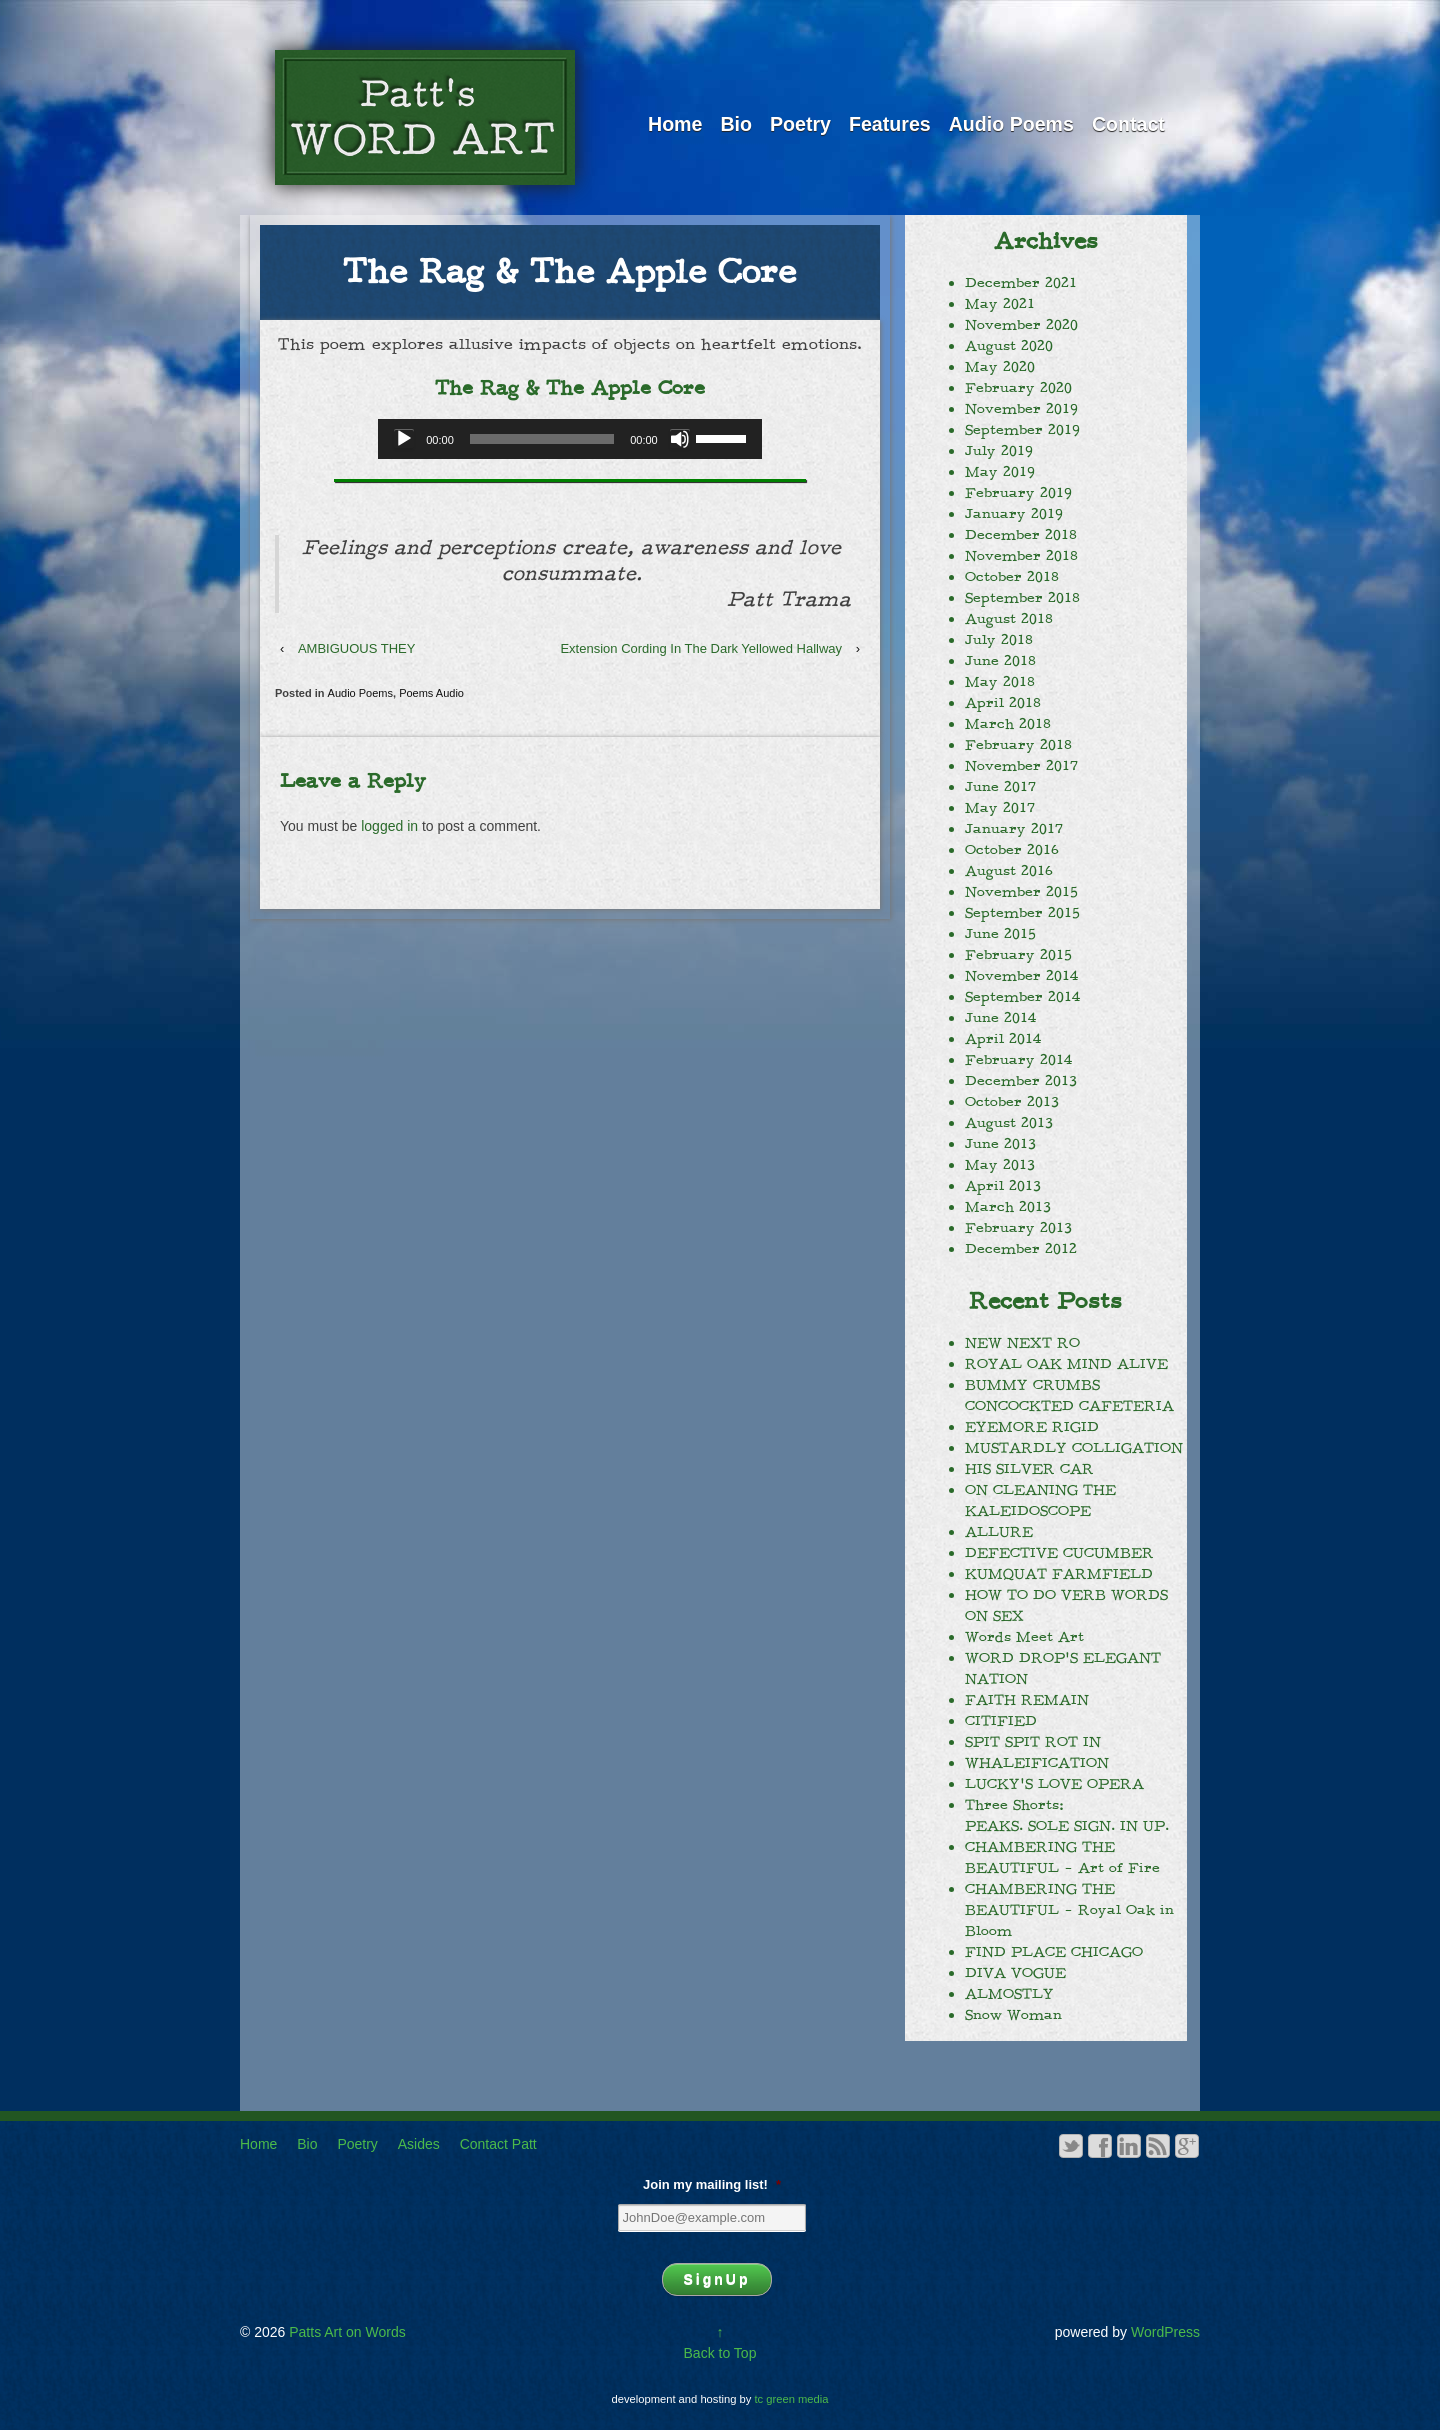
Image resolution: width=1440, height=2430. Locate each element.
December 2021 (1021, 283)
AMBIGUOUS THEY (357, 648)
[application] (569, 439)
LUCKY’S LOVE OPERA (1054, 1784)
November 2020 (1021, 325)
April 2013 (1003, 1186)
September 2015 (1022, 913)
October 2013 (1012, 1102)
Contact (1128, 124)
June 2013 (1000, 1144)
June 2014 (1000, 1018)
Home (675, 124)
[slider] (542, 439)
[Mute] (680, 439)
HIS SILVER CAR (1029, 1469)
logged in (389, 826)
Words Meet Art (1024, 1637)
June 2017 (1000, 787)
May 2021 (1000, 304)
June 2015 (1000, 934)
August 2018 (1009, 619)
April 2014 (1003, 1039)
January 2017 (1014, 829)
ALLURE (999, 1532)
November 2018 (1021, 556)
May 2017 (1000, 808)
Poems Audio (431, 693)
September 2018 (1022, 598)
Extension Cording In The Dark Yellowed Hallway (701, 648)
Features (890, 124)
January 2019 (1014, 514)
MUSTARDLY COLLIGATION (1074, 1448)
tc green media (792, 2399)
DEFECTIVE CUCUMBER (1059, 1553)
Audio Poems (1011, 124)
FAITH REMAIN (1027, 1700)
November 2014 (1021, 976)
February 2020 (1018, 388)
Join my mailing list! (712, 2184)
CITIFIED (1001, 1721)
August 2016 (1009, 871)
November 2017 (1021, 766)
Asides (419, 2144)
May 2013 (1000, 1165)
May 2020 (1000, 367)
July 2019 (999, 451)
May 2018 (1000, 682)
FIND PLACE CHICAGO (1054, 1952)
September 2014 (1022, 997)
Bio (736, 124)
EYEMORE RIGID (1032, 1427)
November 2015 (1021, 892)
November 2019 (1021, 409)
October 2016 (1012, 850)
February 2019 (1018, 493)
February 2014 (1018, 1060)
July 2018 (999, 640)
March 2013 (1008, 1207)
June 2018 (1000, 661)
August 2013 (1009, 1123)
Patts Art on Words (345, 2332)
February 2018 (1018, 745)
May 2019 (1000, 472)
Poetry (800, 124)
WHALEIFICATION (1037, 1763)
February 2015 (1018, 955)
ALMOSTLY (1009, 1994)
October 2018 (1012, 577)
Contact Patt (498, 2144)
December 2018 (1021, 535)
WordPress (1165, 2332)
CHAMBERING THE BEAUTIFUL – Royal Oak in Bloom (1069, 1910)
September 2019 (1022, 430)
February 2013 (1018, 1228)
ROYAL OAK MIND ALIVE (1066, 1364)
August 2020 (1009, 346)
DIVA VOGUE (1015, 1973)
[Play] (404, 439)
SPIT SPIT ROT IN (1033, 1742)
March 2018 (1008, 724)
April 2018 (1003, 703)
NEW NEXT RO (1022, 1343)
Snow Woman (1013, 2015)
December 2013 (1021, 1081)
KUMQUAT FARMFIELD (1059, 1574)
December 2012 (1021, 1249)
